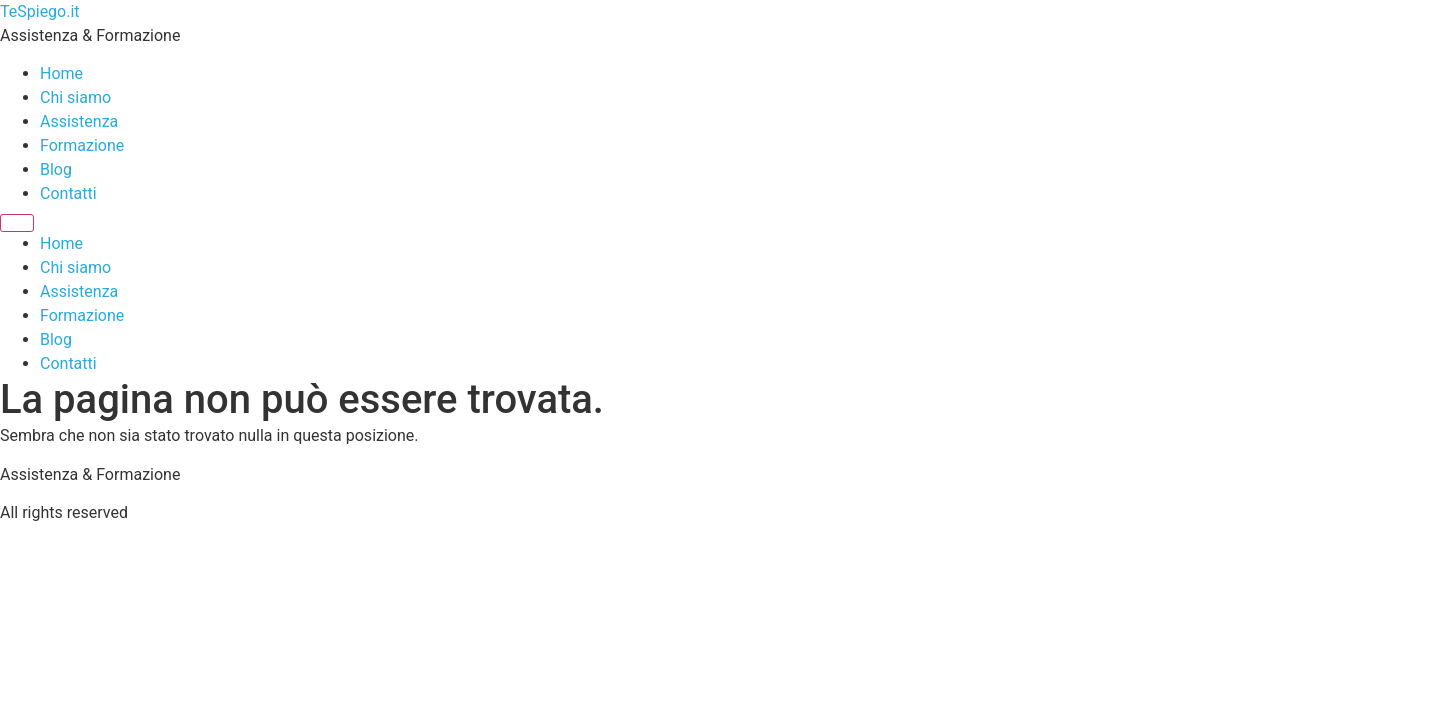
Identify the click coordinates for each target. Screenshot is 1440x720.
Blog (56, 169)
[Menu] (17, 223)
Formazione (82, 145)
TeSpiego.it (40, 11)
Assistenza (79, 121)
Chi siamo (75, 97)
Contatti (68, 193)
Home (61, 73)
